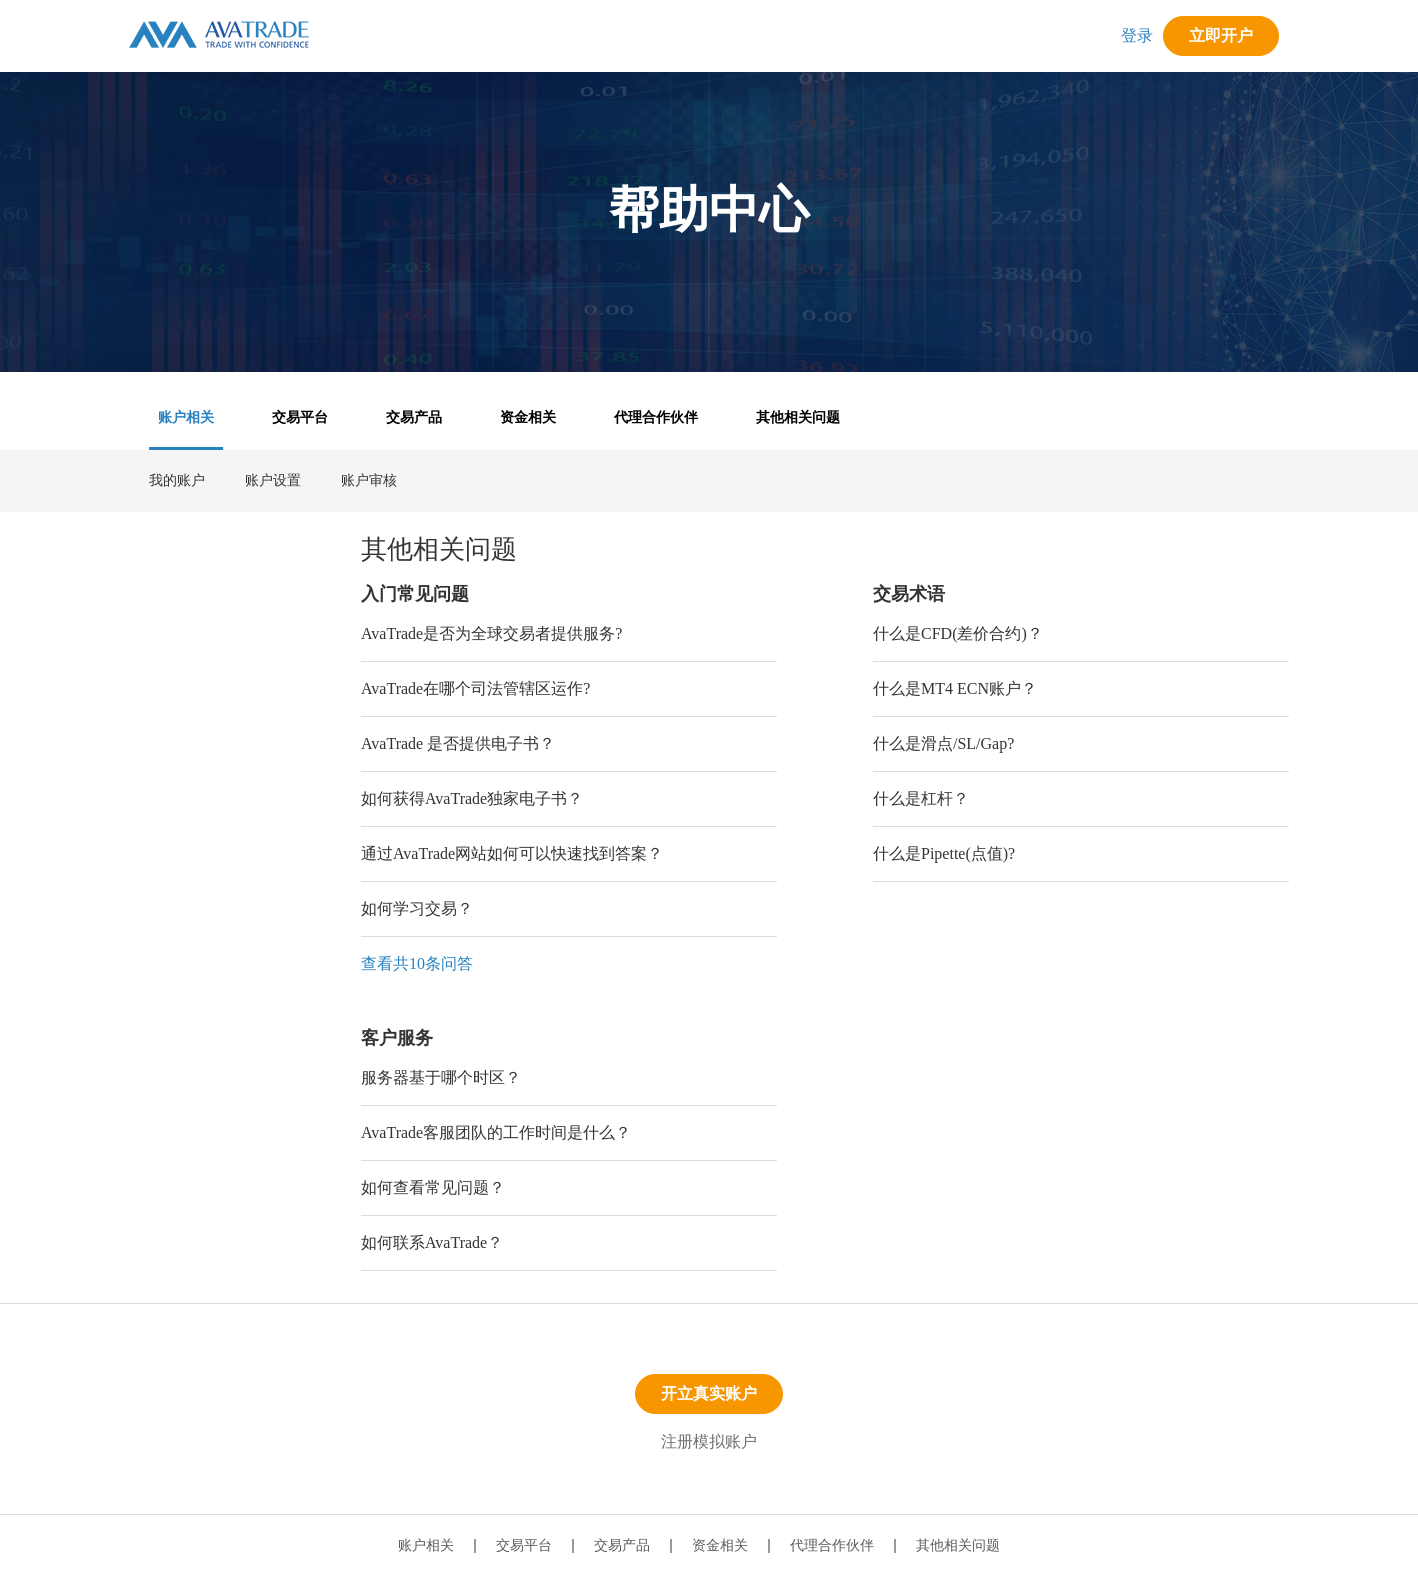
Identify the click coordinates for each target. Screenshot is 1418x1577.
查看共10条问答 (417, 963)
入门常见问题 (415, 594)
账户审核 (369, 480)
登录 (1137, 35)
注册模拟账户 (709, 1441)
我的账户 (177, 480)
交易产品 (414, 417)
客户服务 (397, 1038)
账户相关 (186, 417)
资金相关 (528, 417)
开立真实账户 (709, 1393)
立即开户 (1221, 35)
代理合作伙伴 (656, 417)
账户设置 (273, 480)
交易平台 (300, 417)
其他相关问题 (798, 417)
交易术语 (909, 594)
